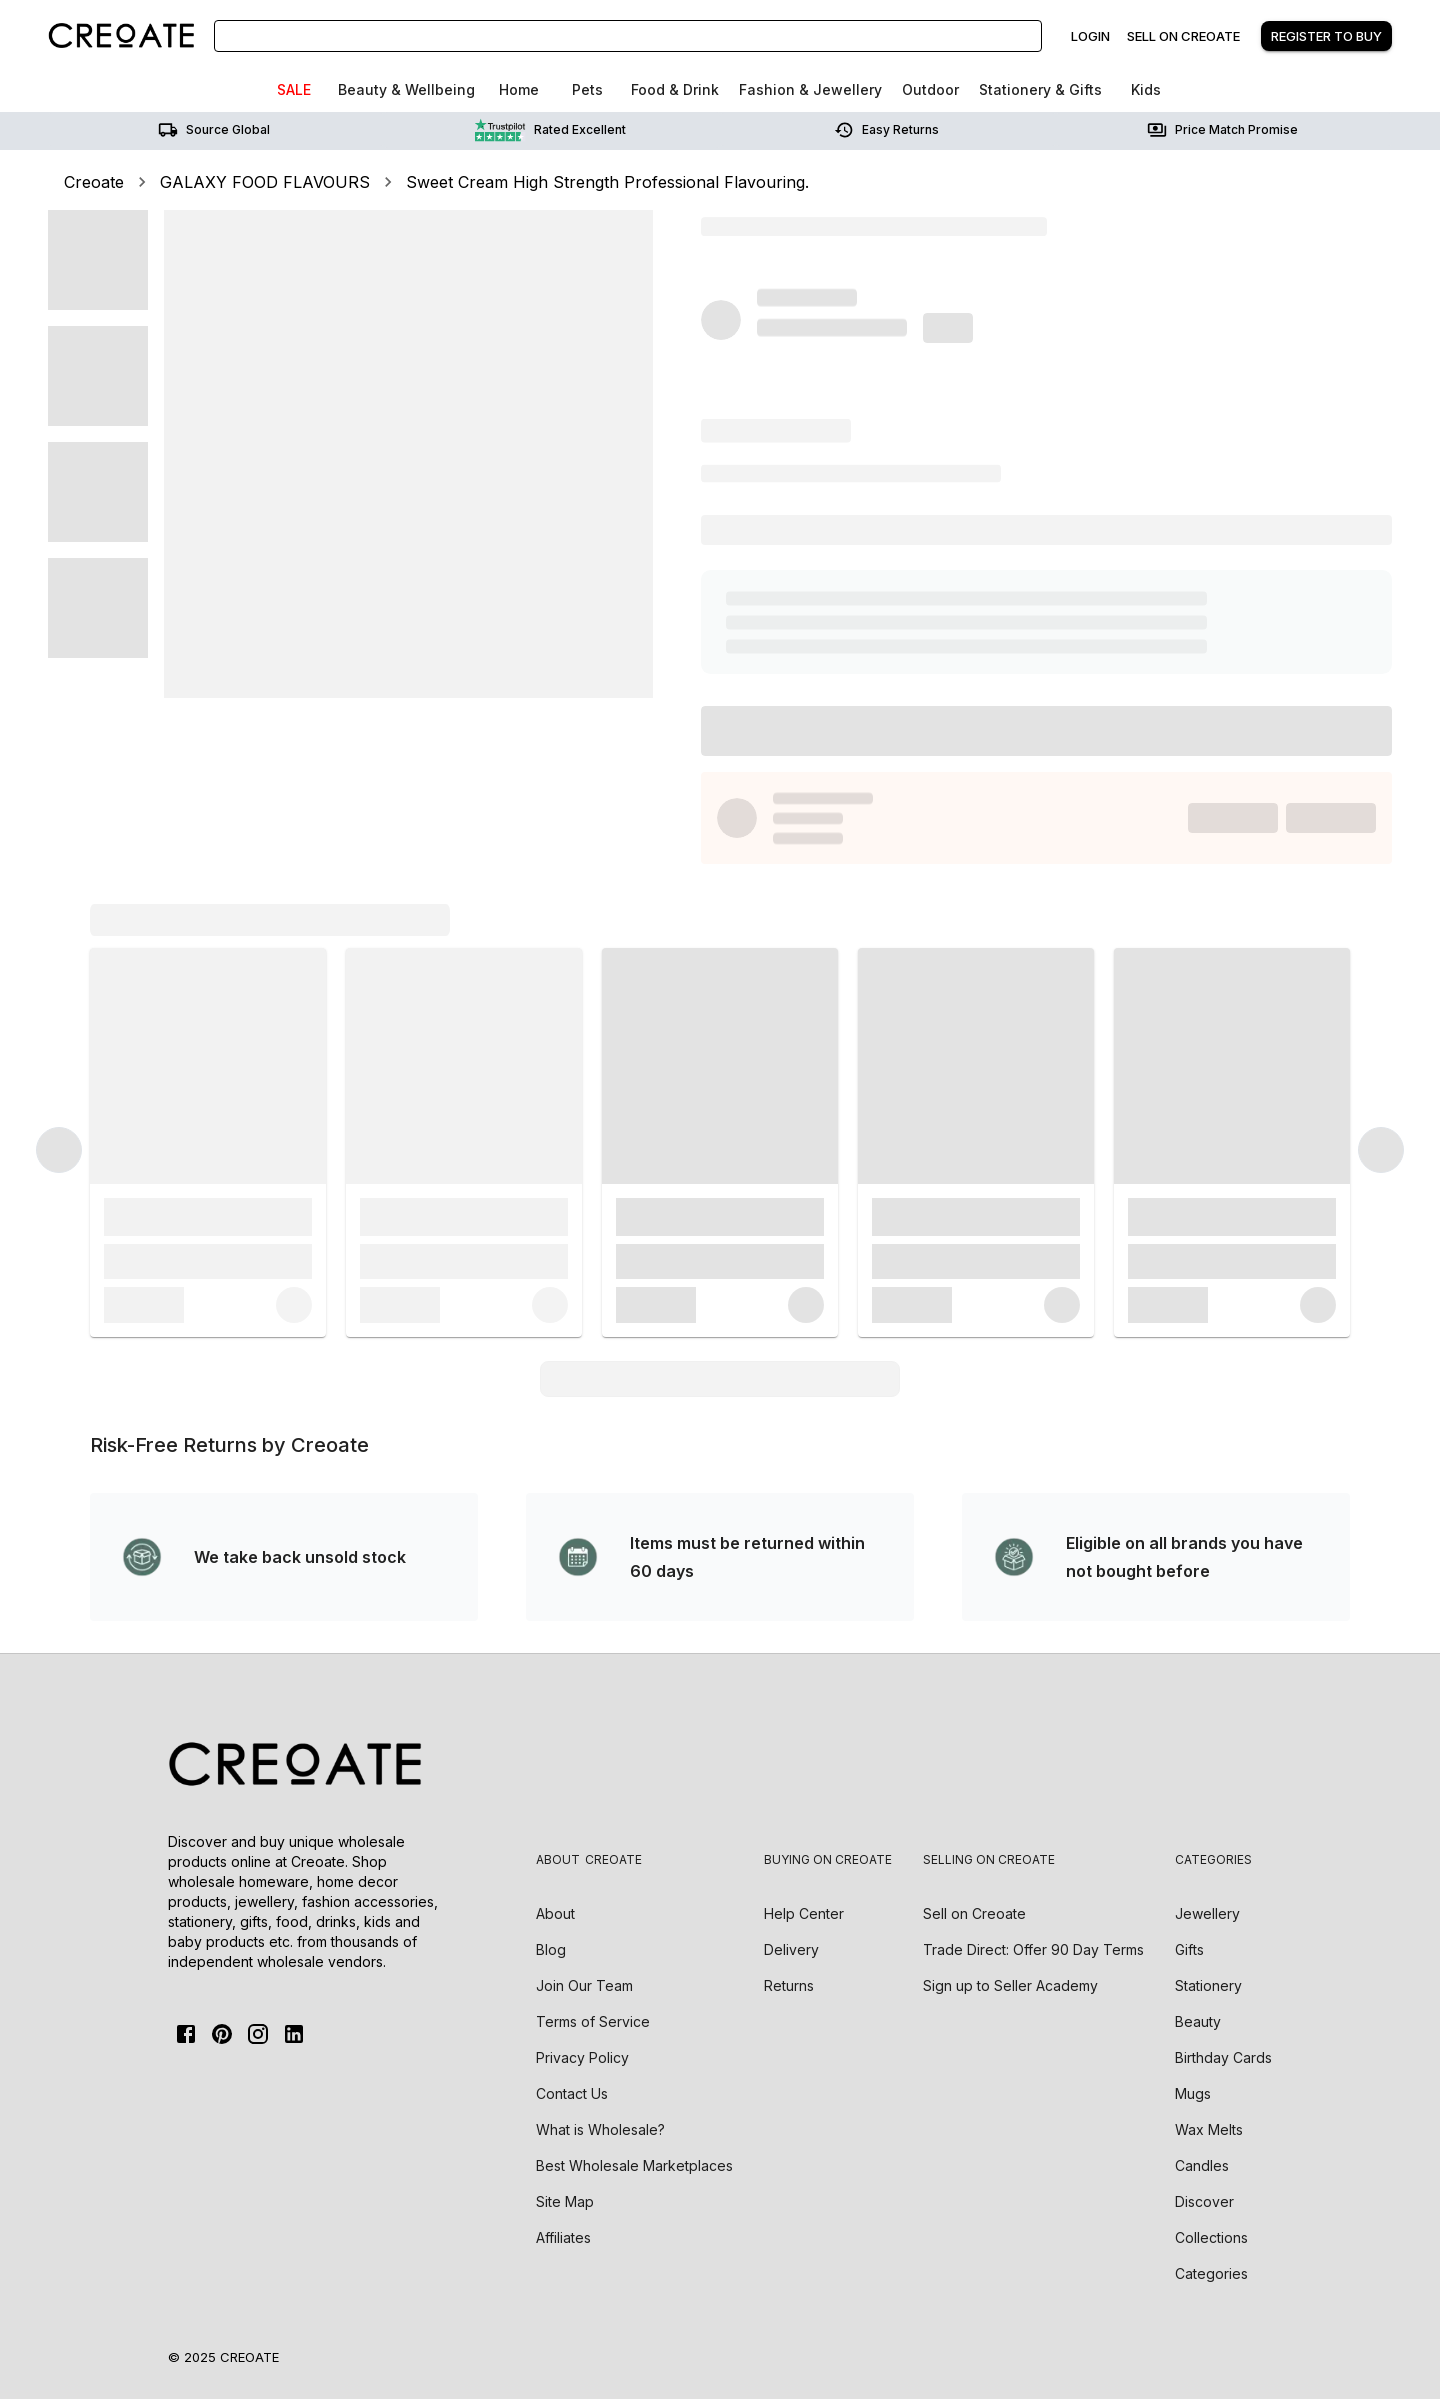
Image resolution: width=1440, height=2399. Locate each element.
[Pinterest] (222, 2034)
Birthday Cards (1223, 2057)
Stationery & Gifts (1040, 89)
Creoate (94, 182)
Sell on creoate (1183, 36)
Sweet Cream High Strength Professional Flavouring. (607, 182)
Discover (1204, 2201)
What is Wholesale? (600, 2129)
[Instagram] (258, 2034)
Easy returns (886, 130)
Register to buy (1326, 36)
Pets (587, 89)
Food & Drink (675, 89)
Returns (789, 1985)
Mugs (1193, 2093)
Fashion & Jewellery (810, 89)
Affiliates (563, 2237)
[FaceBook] (186, 2034)
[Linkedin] (294, 2034)
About (555, 1913)
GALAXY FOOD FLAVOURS (265, 182)
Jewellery (1207, 1913)
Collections (1211, 2237)
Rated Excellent (550, 130)
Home (519, 89)
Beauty (1198, 2021)
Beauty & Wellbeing (406, 89)
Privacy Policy (582, 2057)
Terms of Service (593, 2021)
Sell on (974, 1913)
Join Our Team (584, 1985)
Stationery (1208, 1985)
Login (1090, 36)
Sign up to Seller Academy (1010, 1985)
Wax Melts (1209, 2129)
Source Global (214, 130)
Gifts (1189, 1949)
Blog (551, 1949)
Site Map (565, 2201)
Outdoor (930, 89)
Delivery (791, 1949)
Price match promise (1222, 130)
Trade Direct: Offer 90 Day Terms (1033, 1949)
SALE (294, 89)
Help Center (804, 1913)
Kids (1146, 89)
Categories (1211, 2273)
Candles (1202, 2165)
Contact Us (572, 2093)
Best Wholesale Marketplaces (634, 2165)
